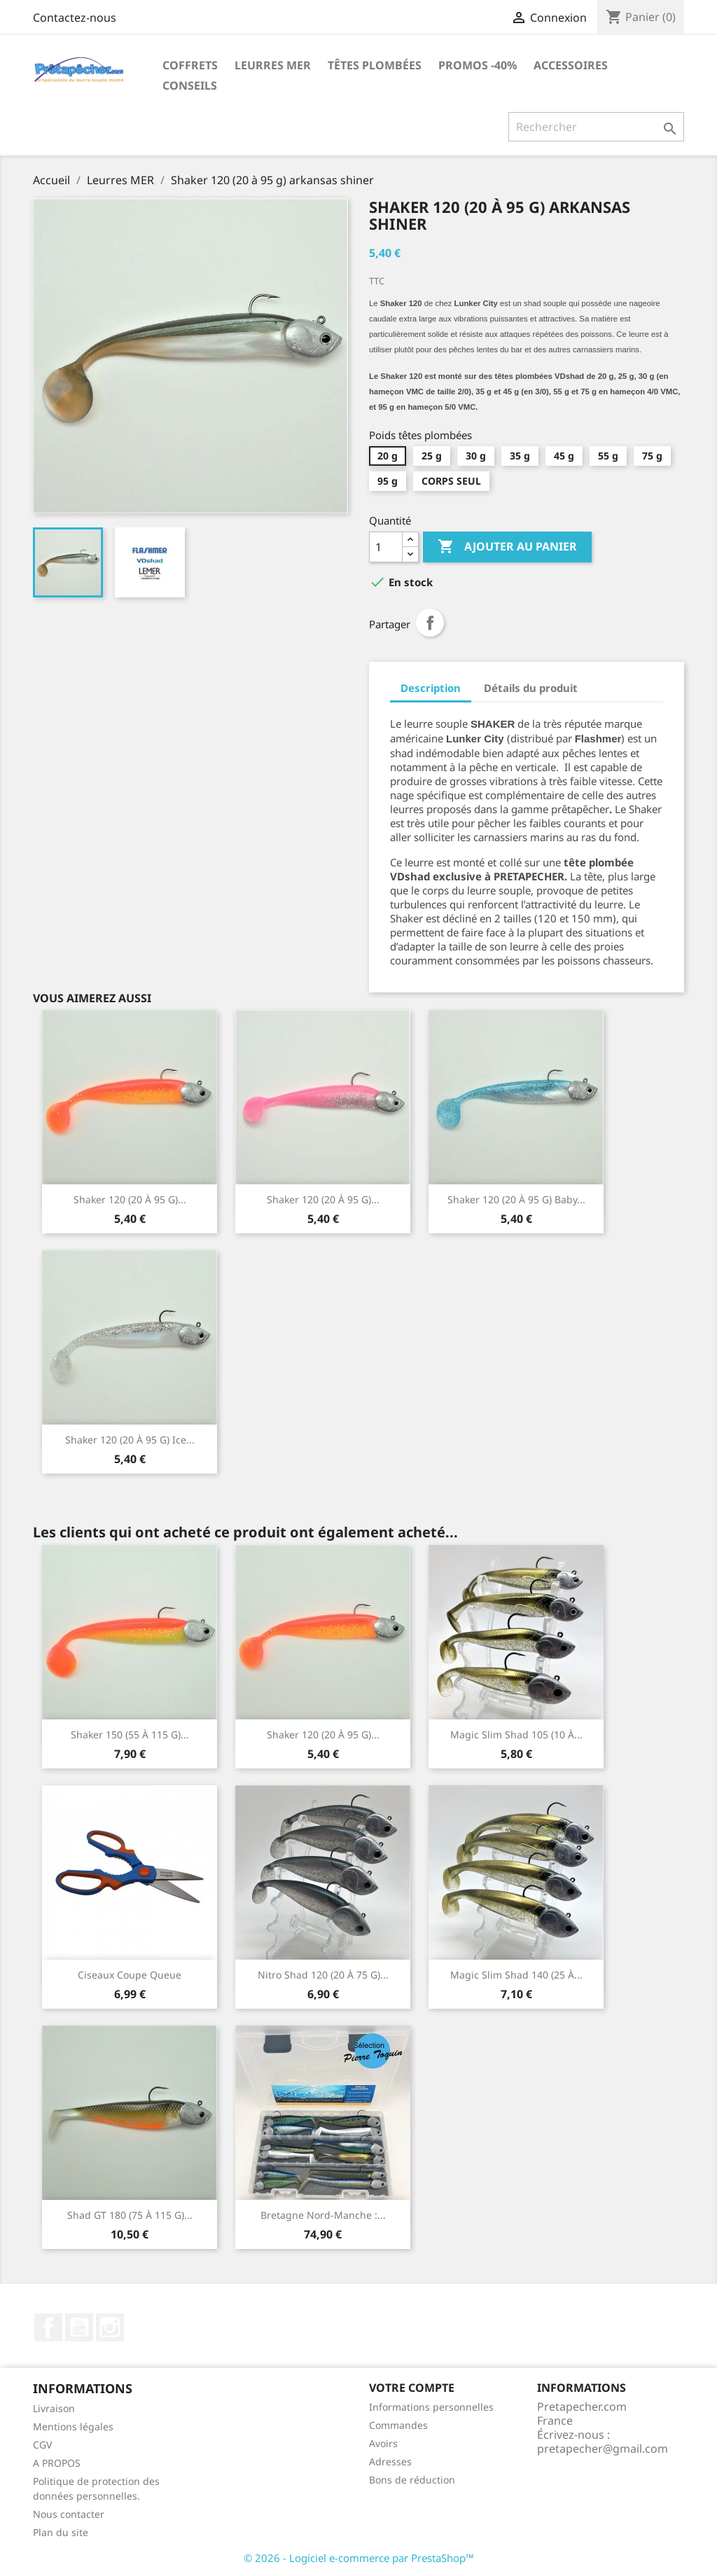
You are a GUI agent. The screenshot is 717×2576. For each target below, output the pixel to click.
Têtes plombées (375, 65)
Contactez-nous (74, 17)
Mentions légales (73, 2426)
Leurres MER (273, 65)
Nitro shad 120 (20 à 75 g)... (323, 1974)
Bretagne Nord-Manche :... (323, 2215)
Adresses (390, 2461)
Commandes (398, 2425)
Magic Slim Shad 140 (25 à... (516, 1974)
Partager (430, 623)
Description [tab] (431, 688)
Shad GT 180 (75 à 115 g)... (130, 2215)
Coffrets (190, 65)
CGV (42, 2444)
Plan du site (60, 2532)
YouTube (79, 2327)
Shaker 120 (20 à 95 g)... (130, 1199)
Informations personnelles (431, 2407)
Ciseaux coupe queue (129, 1974)
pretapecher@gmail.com (602, 2448)
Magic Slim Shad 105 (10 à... (516, 1734)
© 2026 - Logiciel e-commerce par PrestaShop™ (359, 2558)
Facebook (48, 2327)
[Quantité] (386, 547)
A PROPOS (57, 2463)
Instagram (110, 2327)
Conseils (189, 85)
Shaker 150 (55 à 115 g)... (130, 1734)
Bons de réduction (412, 2479)
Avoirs (383, 2443)
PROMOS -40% (477, 65)
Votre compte (411, 2387)
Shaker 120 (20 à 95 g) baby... (516, 1199)
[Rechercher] (596, 126)
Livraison (54, 2408)
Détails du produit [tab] (531, 688)
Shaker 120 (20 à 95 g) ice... (130, 1439)
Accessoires (571, 65)
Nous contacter (68, 2514)
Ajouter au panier (507, 547)
